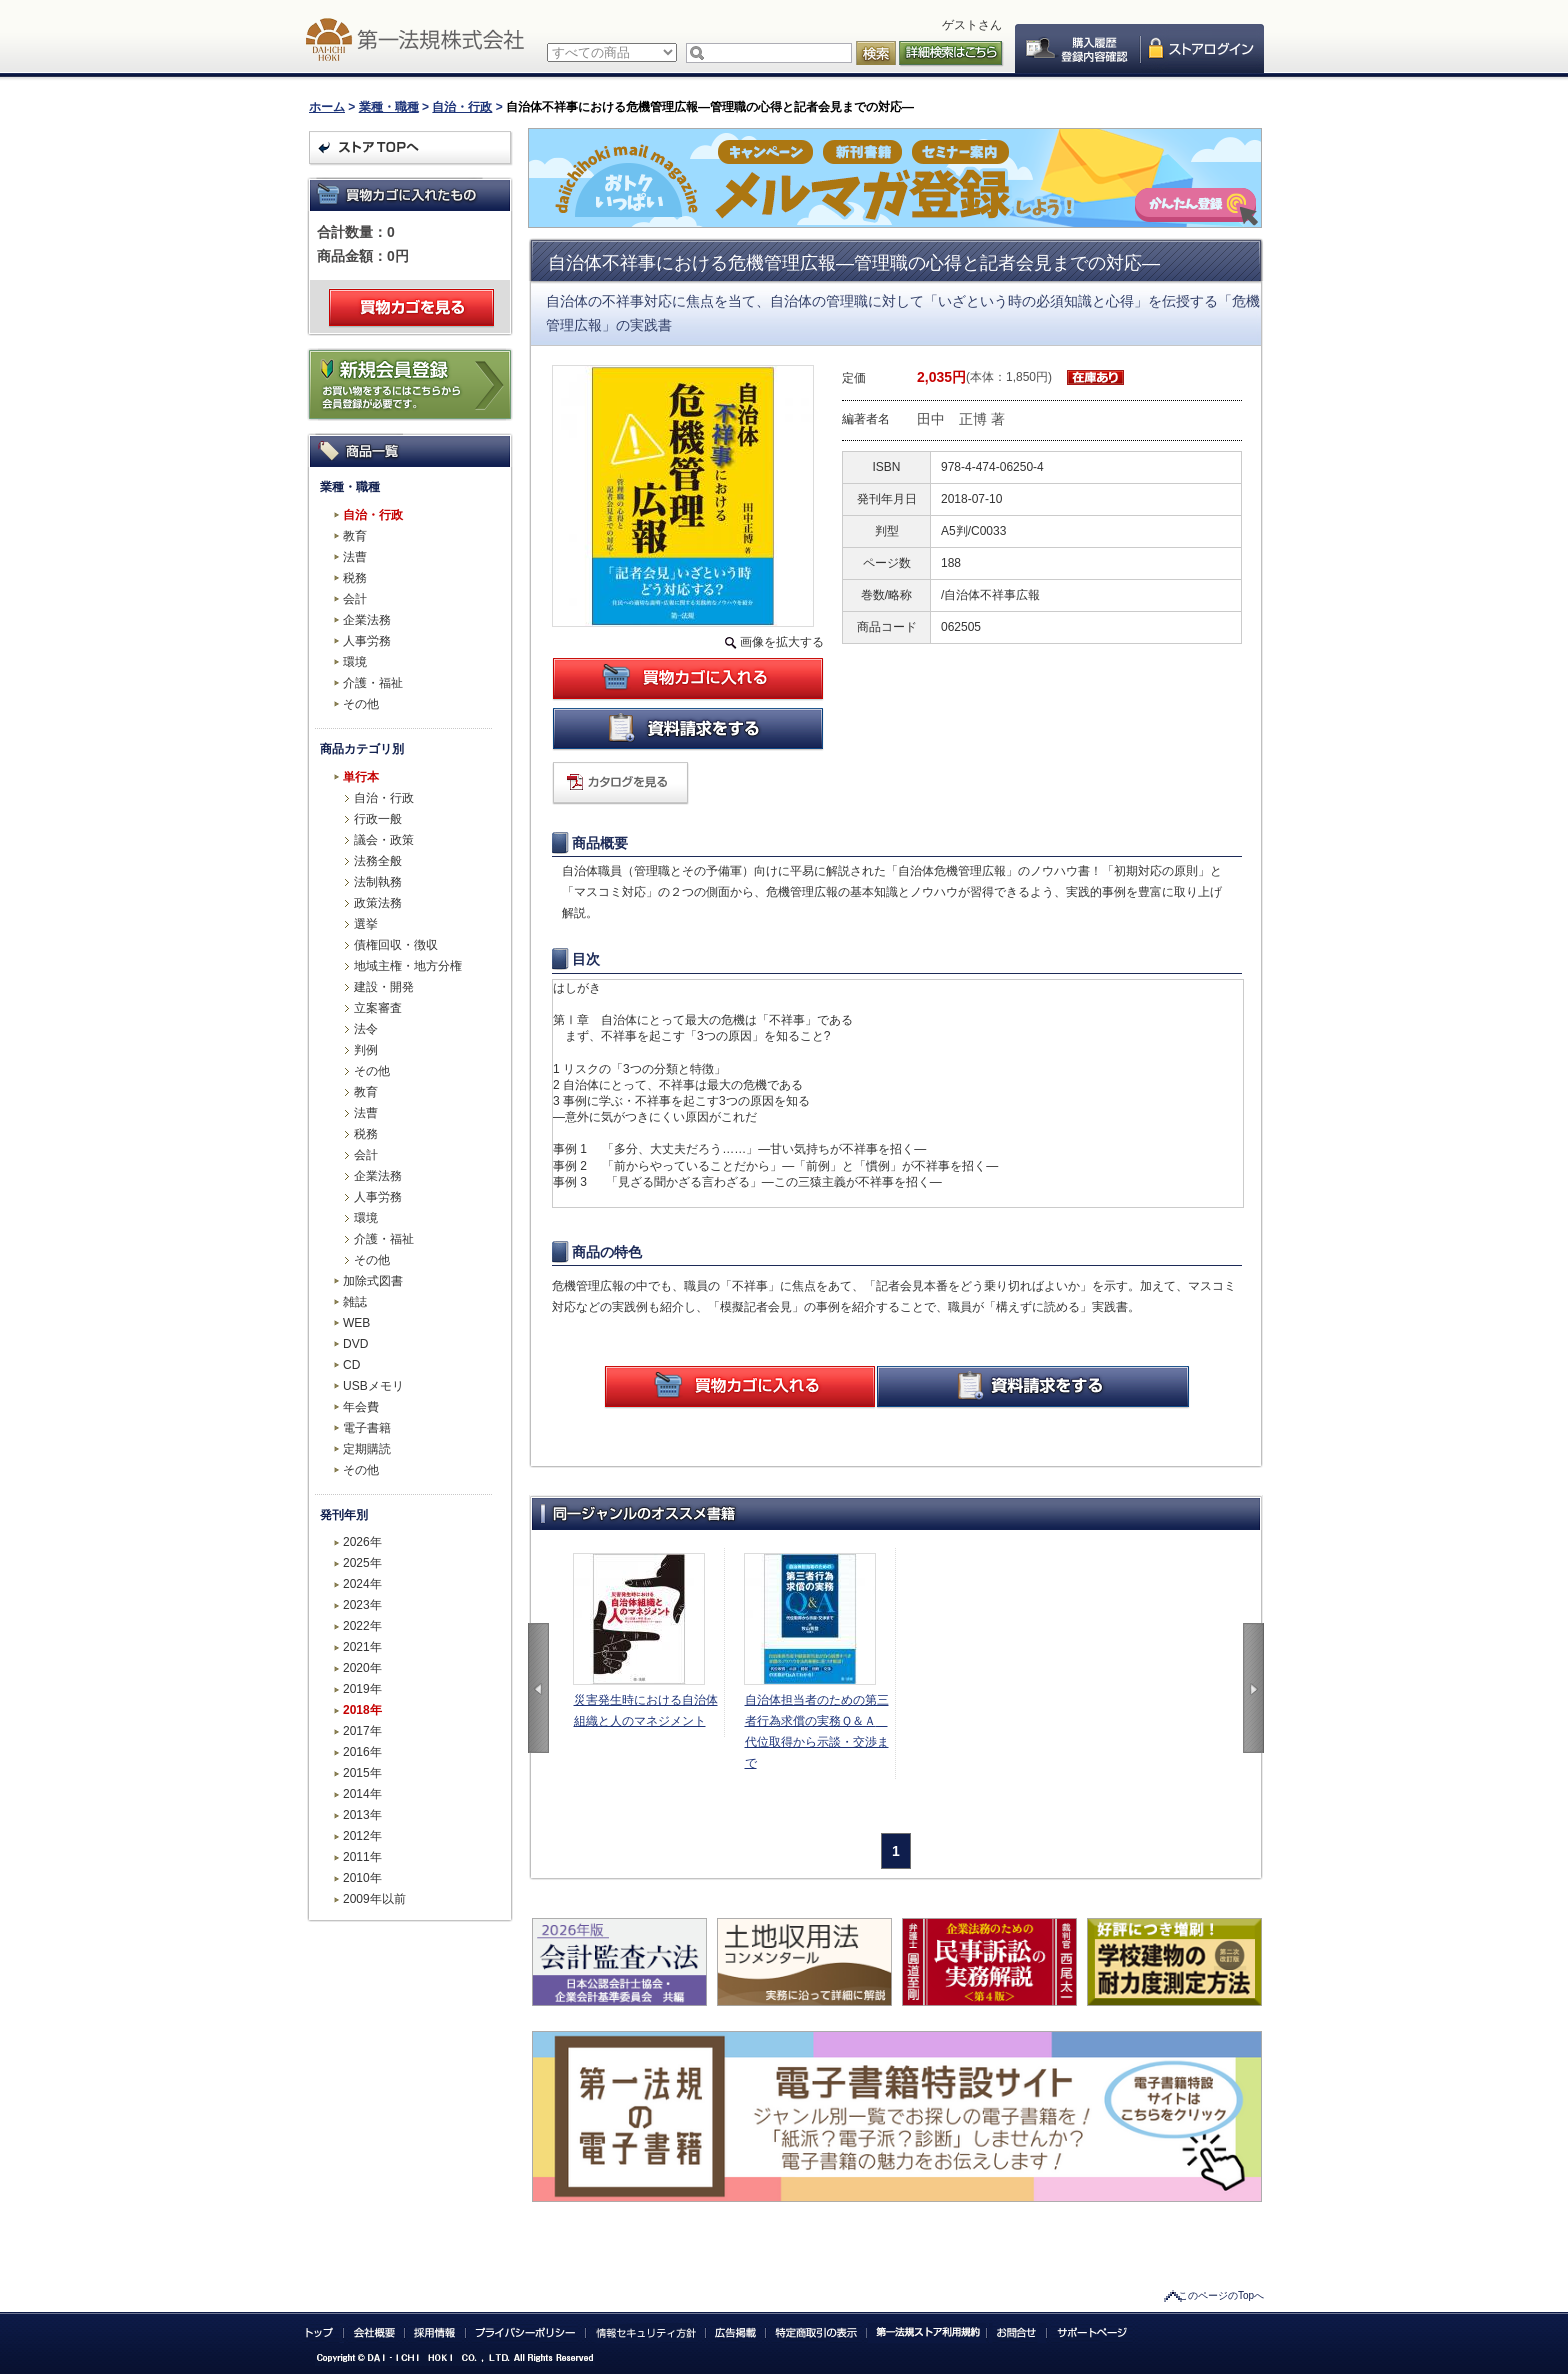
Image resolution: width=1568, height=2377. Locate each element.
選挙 (366, 924)
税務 (355, 578)
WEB (356, 1323)
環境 (355, 662)
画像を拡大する (782, 642)
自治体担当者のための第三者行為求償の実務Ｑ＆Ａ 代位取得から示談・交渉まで (817, 1731)
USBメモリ (373, 1386)
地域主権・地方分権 (408, 966)
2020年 (362, 1668)
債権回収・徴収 (396, 945)
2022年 (362, 1626)
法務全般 (378, 861)
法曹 (355, 557)
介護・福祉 (373, 683)
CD (351, 1365)
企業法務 (367, 620)
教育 (355, 536)
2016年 (362, 1752)
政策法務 (378, 903)
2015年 (362, 1773)
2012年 (362, 1836)
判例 (366, 1050)
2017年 (362, 1731)
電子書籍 (367, 1428)
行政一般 (378, 819)
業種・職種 (389, 107)
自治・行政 (462, 107)
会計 (355, 599)
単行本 (361, 777)
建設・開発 (384, 987)
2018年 (362, 1710)
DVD (355, 1344)
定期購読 (367, 1449)
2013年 (362, 1815)
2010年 (362, 1878)
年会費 (361, 1407)
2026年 (362, 1542)
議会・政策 (384, 840)
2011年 (362, 1857)
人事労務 (367, 641)
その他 (361, 704)
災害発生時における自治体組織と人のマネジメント (646, 1710)
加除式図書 (373, 1281)
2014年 (362, 1794)
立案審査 (378, 1008)
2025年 (362, 1563)
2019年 (362, 1689)
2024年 (362, 1584)
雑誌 (355, 1302)
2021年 (362, 1647)
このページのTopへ (1221, 2295)
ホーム (327, 107)
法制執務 (378, 882)
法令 (366, 1029)
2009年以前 (374, 1899)
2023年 (362, 1605)
